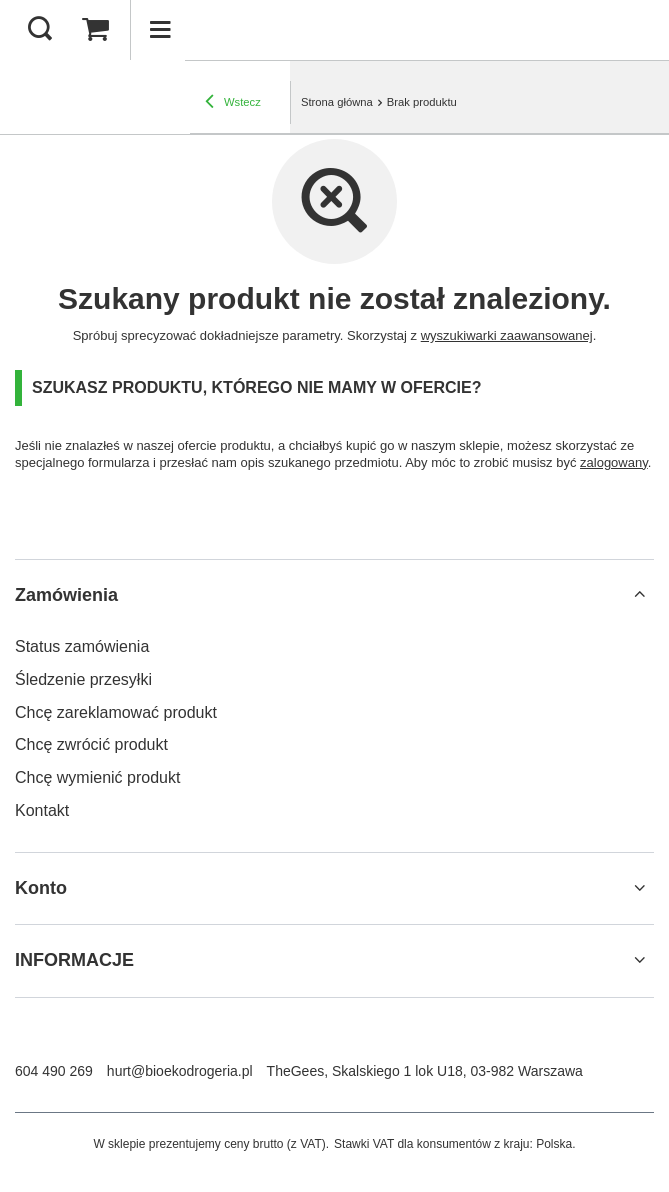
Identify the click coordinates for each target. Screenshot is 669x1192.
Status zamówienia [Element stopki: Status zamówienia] (82, 646)
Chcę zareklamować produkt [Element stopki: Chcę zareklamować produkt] (116, 712)
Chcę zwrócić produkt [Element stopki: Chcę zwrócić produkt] (91, 744)
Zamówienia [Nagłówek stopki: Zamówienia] (66, 595)
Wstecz (233, 102)
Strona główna (337, 102)
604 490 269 (54, 1071)
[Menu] (160, 30)
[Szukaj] (40, 30)
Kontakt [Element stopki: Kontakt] (42, 810)
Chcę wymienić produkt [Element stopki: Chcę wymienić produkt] (97, 777)
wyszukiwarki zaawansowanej (507, 335)
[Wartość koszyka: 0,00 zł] (95, 30)
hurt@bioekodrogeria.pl (180, 1071)
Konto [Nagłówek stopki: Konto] (41, 888)
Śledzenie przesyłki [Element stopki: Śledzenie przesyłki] (83, 679)
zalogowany (614, 462)
